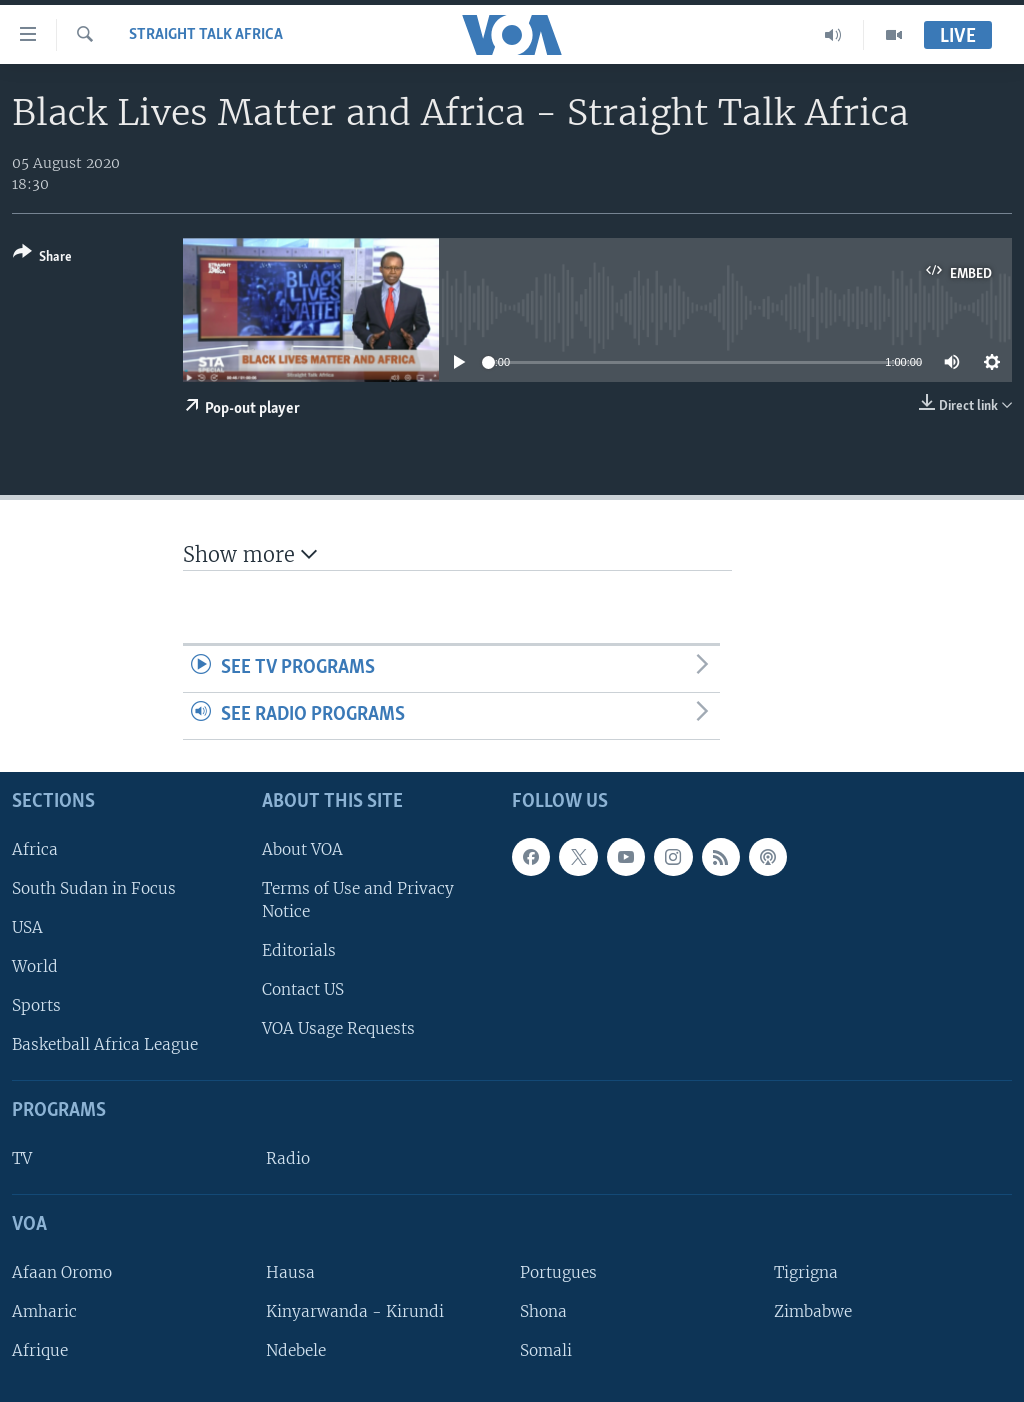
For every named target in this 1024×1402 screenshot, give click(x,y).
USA (27, 927)
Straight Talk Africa (206, 35)
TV (22, 1158)
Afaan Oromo (62, 1272)
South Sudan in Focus (94, 888)
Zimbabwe (813, 1311)
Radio (288, 1158)
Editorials (299, 950)
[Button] (42, 258)
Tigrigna (806, 1272)
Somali (546, 1350)
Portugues (558, 1272)
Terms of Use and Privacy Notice (358, 900)
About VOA (302, 849)
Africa (35, 849)
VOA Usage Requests (338, 1028)
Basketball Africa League (105, 1044)
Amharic (44, 1311)
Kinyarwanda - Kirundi (355, 1311)
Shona (543, 1311)
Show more (250, 554)
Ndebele (296, 1350)
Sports (36, 1005)
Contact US (303, 989)
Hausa (290, 1272)
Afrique (40, 1350)
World (35, 966)
